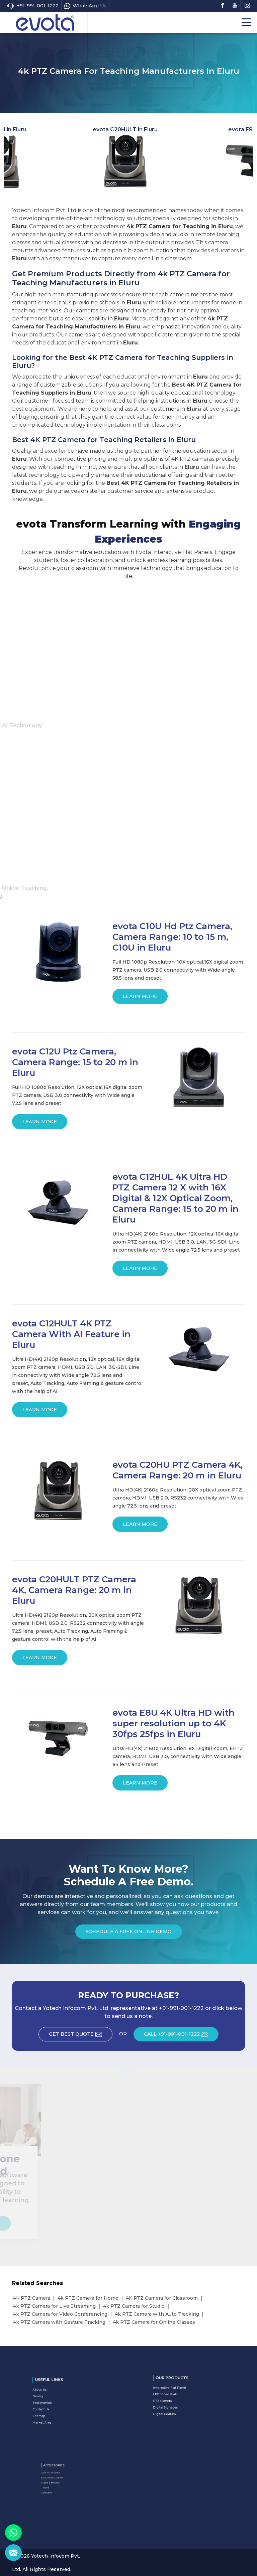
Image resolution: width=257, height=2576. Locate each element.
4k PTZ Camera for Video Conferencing (60, 2314)
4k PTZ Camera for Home (88, 2298)
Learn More (140, 998)
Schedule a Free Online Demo (129, 1933)
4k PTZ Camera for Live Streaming (54, 2306)
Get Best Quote (80, 2036)
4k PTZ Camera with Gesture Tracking (59, 2322)
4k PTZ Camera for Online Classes (154, 2322)
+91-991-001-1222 (33, 6)
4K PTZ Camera (31, 2298)
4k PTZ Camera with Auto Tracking (157, 2314)
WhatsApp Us (85, 6)
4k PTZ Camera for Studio (134, 2306)
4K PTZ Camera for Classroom (162, 2298)
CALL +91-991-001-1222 (181, 2036)
